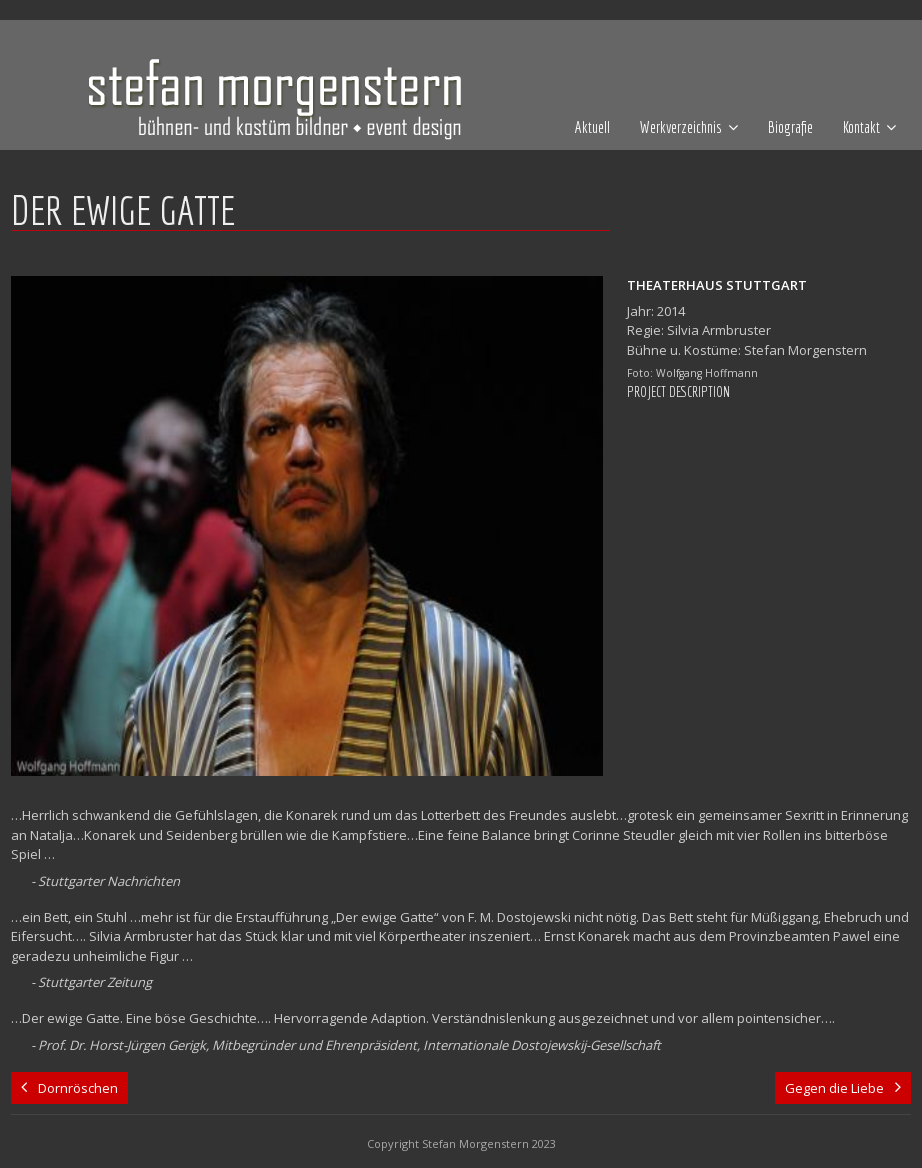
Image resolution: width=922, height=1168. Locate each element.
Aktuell (592, 127)
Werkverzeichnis (681, 127)
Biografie (790, 127)
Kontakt (861, 127)
